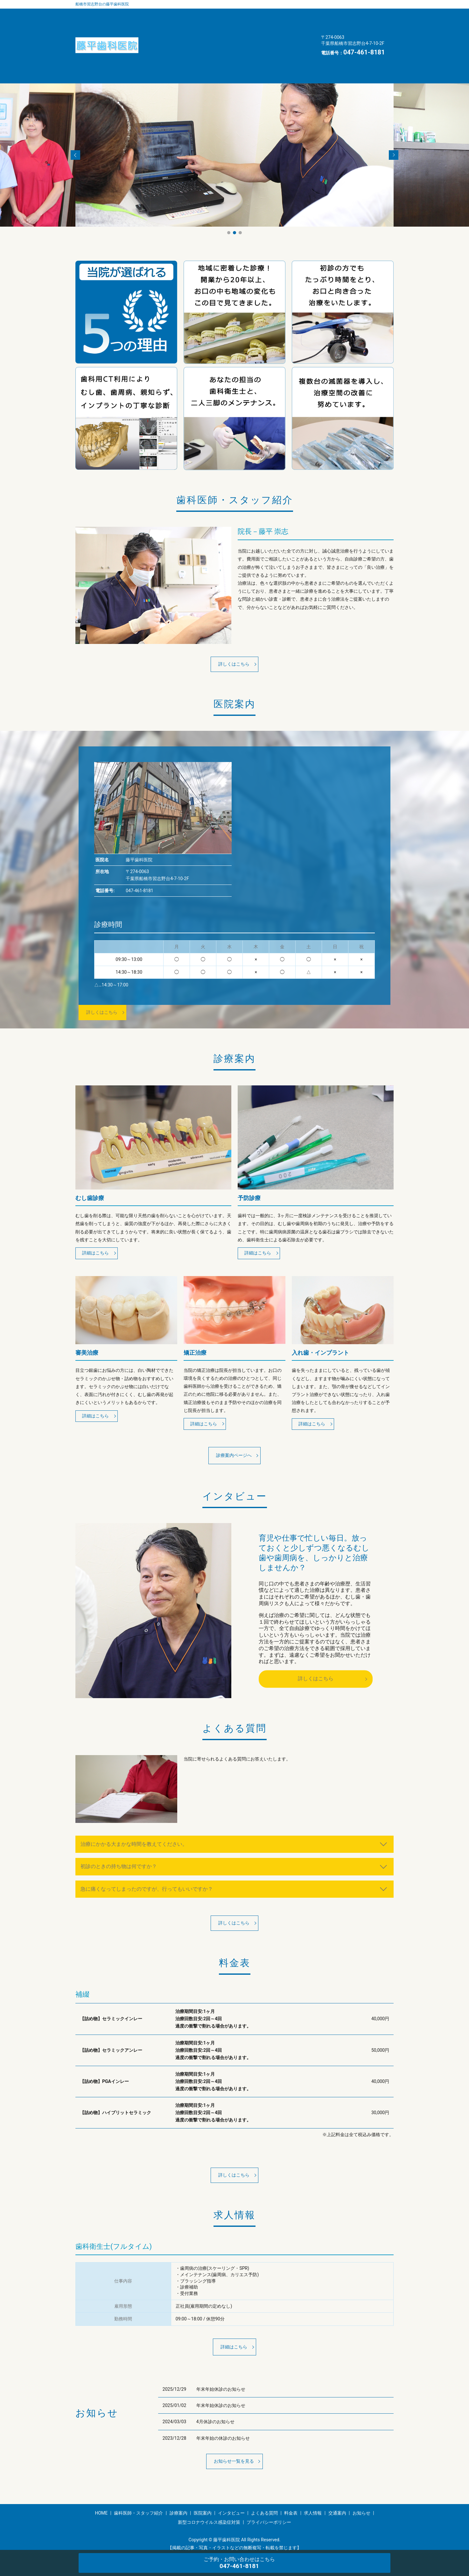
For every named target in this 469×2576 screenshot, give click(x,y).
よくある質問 (212, 26)
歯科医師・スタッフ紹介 (175, 14)
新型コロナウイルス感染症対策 (261, 38)
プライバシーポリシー (269, 2509)
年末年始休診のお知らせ (220, 2374)
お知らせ (197, 38)
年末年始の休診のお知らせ (223, 2424)
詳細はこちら (98, 1230)
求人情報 (291, 26)
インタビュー (163, 26)
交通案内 (158, 38)
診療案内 (231, 14)
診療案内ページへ (234, 1435)
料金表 (254, 26)
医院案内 (270, 14)
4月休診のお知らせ (215, 2407)
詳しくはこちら (234, 638)
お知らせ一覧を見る (234, 2448)
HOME (156, 50)
